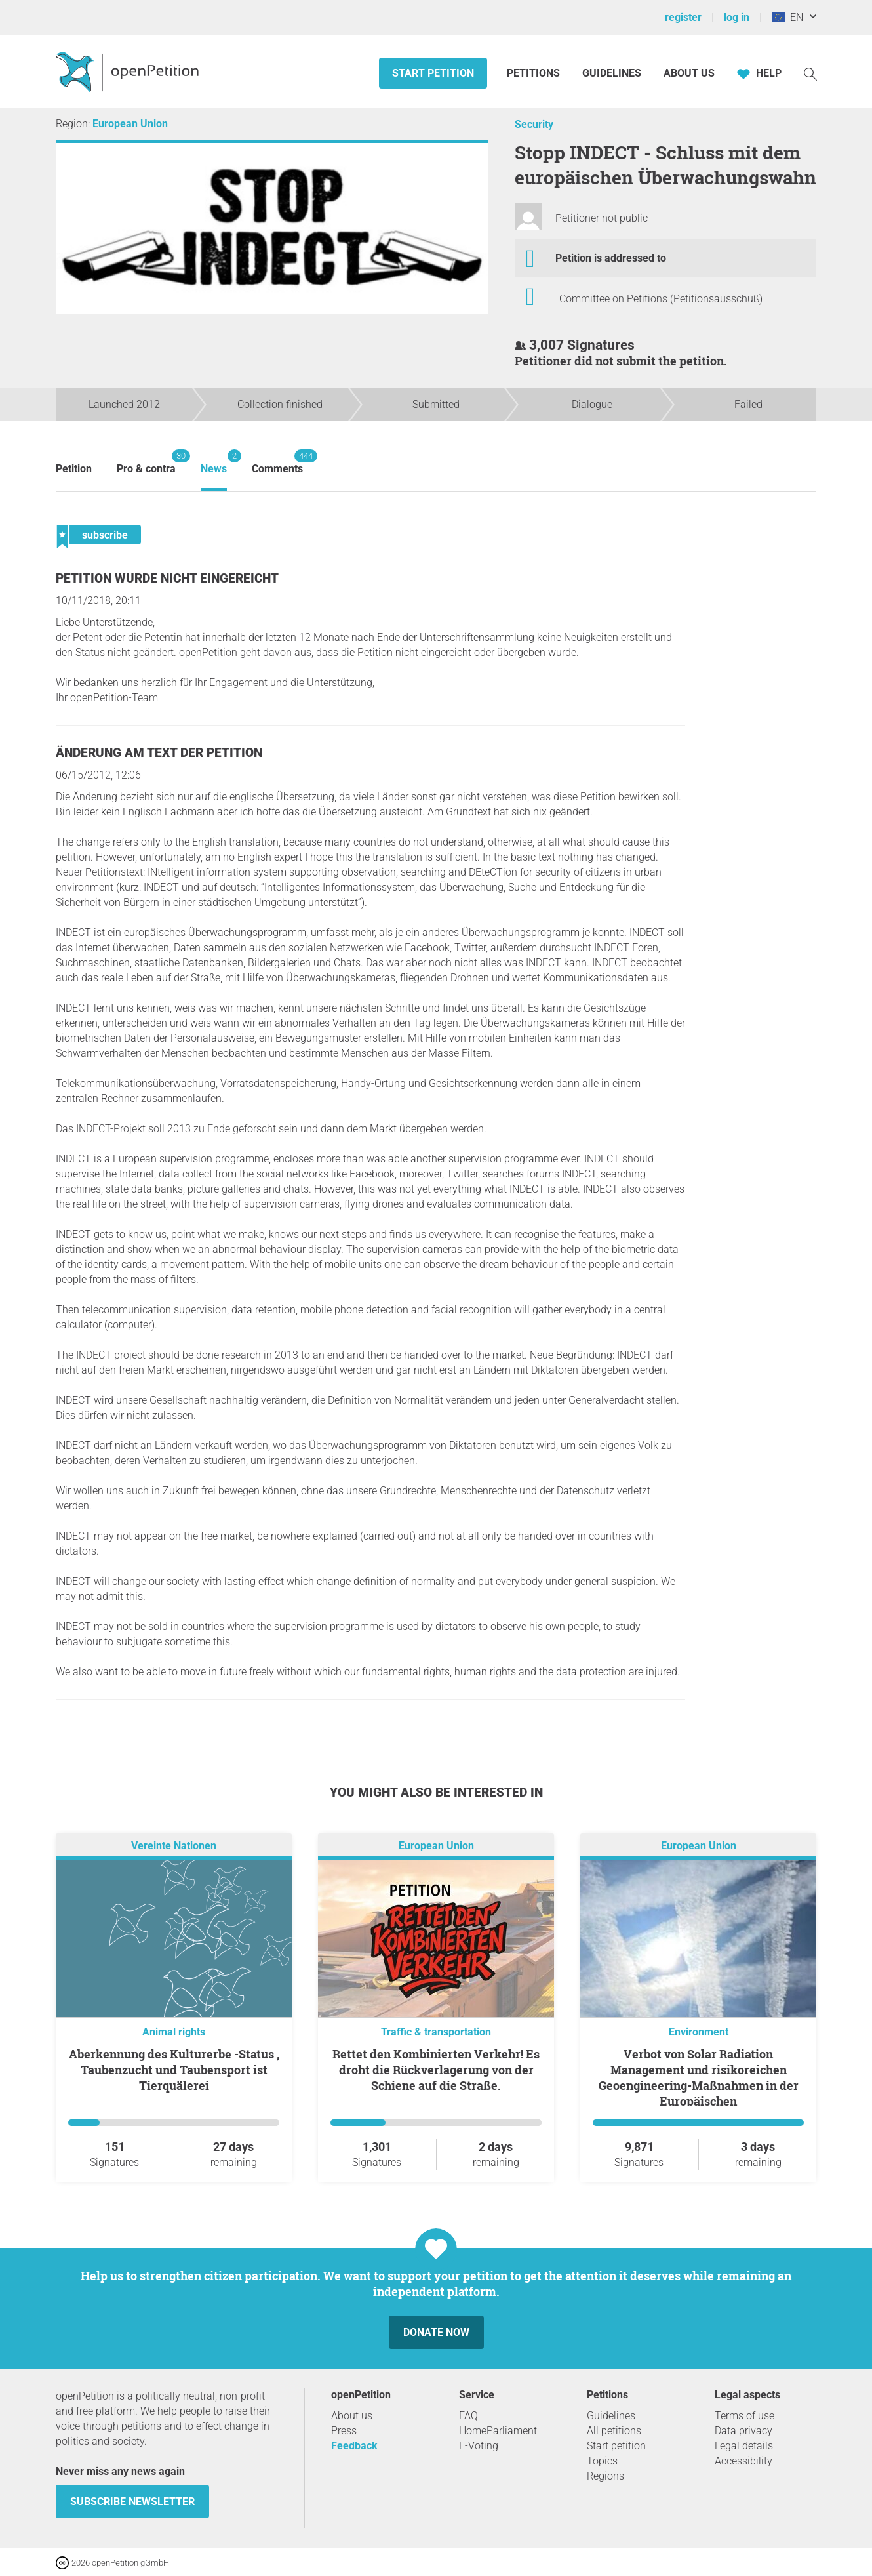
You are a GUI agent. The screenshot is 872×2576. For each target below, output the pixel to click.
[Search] (810, 73)
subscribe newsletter (132, 2501)
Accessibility (743, 2461)
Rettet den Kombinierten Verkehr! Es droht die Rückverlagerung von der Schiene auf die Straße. (436, 2069)
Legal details (744, 2446)
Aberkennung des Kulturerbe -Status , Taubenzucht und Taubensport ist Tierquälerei (174, 2069)
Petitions (535, 73)
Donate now (436, 2332)
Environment (698, 2032)
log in (736, 17)
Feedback (354, 2446)
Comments (277, 462)
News (214, 462)
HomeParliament (498, 2430)
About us (689, 73)
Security (534, 124)
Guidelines (611, 73)
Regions (605, 2476)
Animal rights (173, 2032)
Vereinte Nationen (173, 1845)
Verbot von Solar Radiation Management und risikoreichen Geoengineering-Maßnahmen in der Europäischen (699, 2077)
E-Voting (478, 2446)
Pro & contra (146, 462)
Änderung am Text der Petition (159, 752)
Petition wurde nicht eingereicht (167, 578)
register (683, 17)
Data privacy (743, 2430)
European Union (130, 123)
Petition (74, 468)
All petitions (614, 2430)
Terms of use (744, 2415)
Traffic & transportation (436, 2032)
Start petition (433, 73)
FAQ (468, 2415)
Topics (602, 2461)
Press (344, 2430)
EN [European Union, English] (787, 17)
